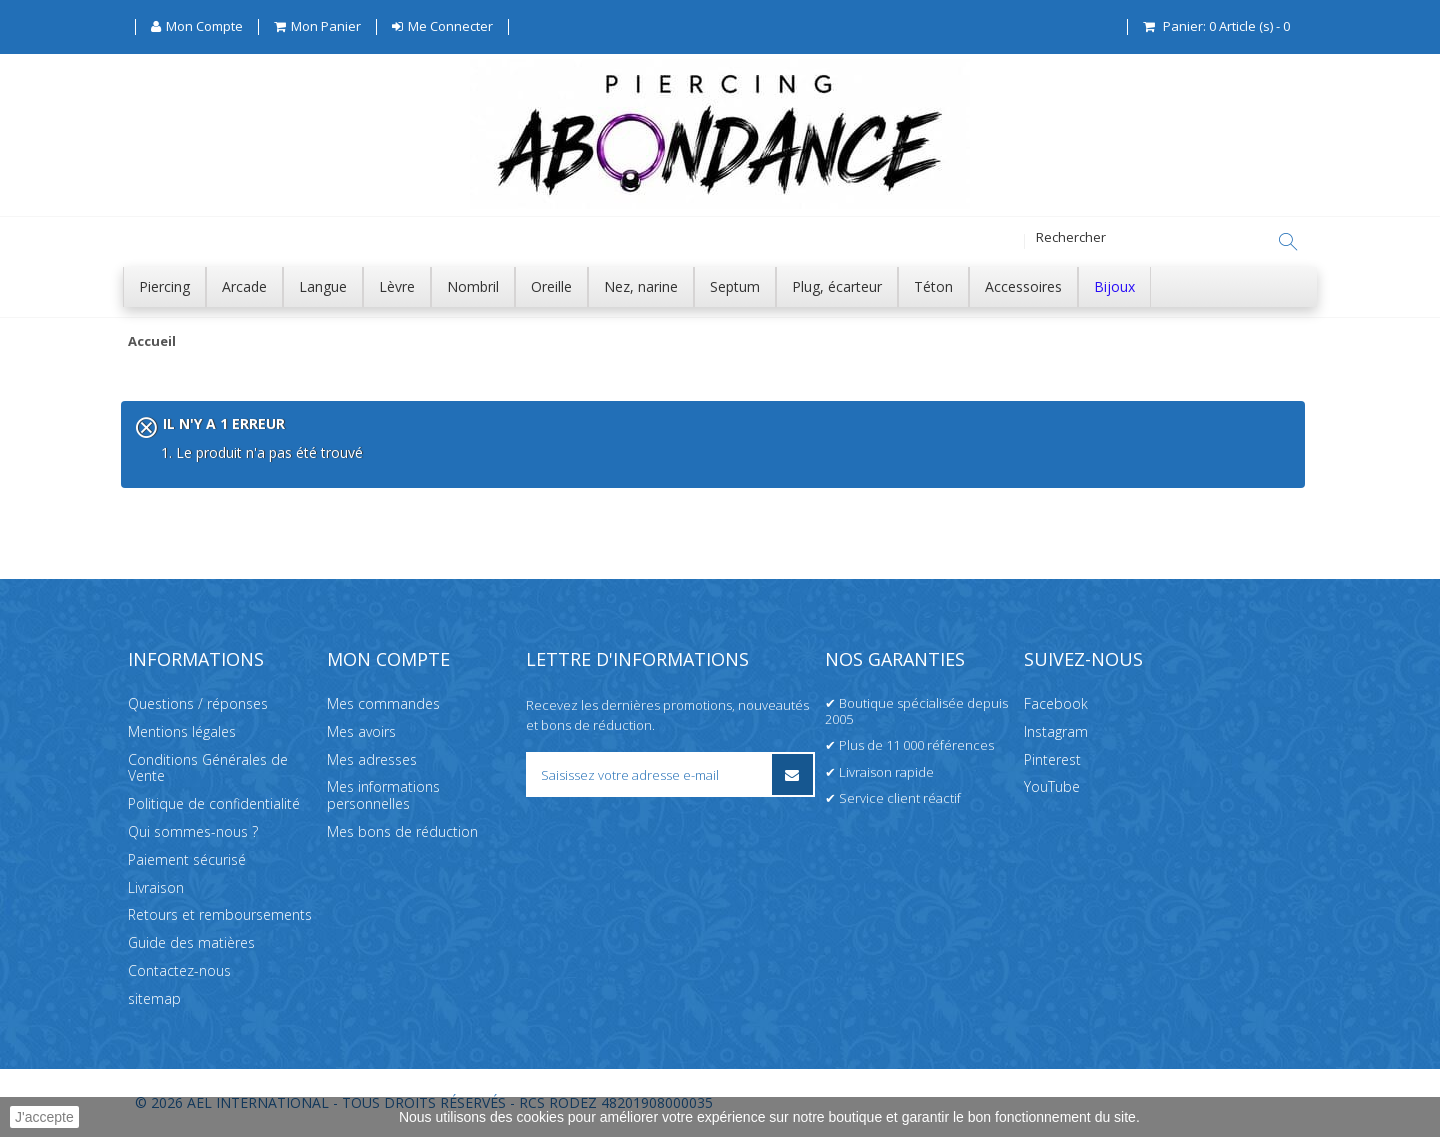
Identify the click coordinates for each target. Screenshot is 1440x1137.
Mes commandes (383, 703)
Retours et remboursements (220, 914)
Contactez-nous (179, 970)
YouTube (1052, 786)
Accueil (152, 342)
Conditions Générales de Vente (208, 768)
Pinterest (1052, 759)
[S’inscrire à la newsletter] (792, 774)
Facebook (1056, 703)
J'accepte (44, 1117)
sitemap (154, 998)
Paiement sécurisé (187, 859)
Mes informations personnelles (383, 795)
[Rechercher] (1288, 242)
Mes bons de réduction (402, 831)
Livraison (156, 887)
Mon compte (388, 659)
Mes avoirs (361, 731)
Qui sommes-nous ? (193, 831)
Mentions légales (182, 731)
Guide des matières (191, 942)
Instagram (1056, 731)
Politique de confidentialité (214, 803)
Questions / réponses (198, 703)
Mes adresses (372, 759)
